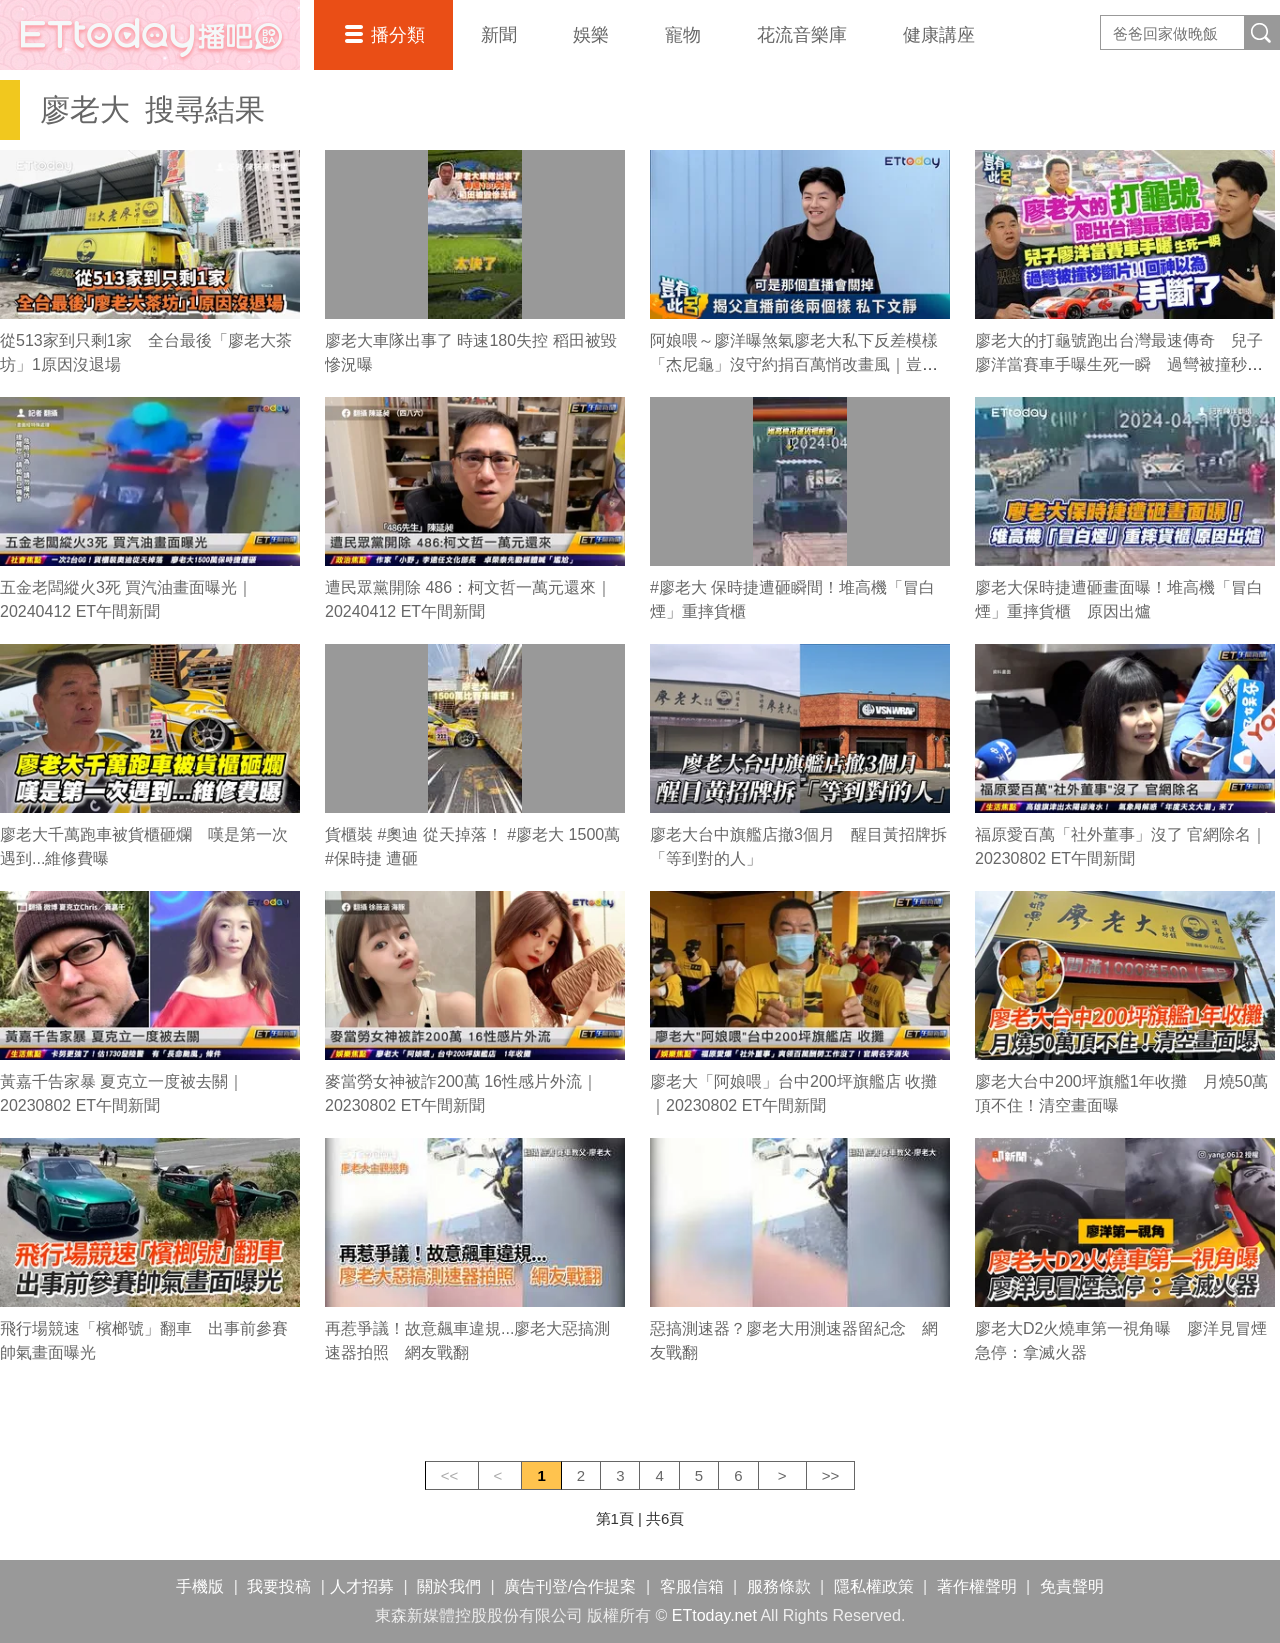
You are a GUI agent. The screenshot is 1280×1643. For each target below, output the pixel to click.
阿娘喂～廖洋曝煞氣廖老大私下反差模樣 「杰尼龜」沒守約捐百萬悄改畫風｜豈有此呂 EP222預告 (802, 364)
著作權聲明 (977, 1586)
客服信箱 (692, 1586)
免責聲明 (1072, 1586)
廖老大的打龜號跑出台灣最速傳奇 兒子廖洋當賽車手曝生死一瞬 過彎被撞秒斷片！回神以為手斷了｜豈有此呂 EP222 (1119, 364)
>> (831, 1475)
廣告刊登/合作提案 (570, 1586)
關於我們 (449, 1586)
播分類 (398, 35)
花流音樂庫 (802, 35)
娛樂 (591, 35)
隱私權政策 (874, 1586)
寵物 (683, 35)
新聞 (499, 35)
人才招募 (362, 1586)
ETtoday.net (714, 1615)
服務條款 (779, 1586)
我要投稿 (279, 1586)
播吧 (150, 35)
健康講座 (939, 35)
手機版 (200, 1586)
